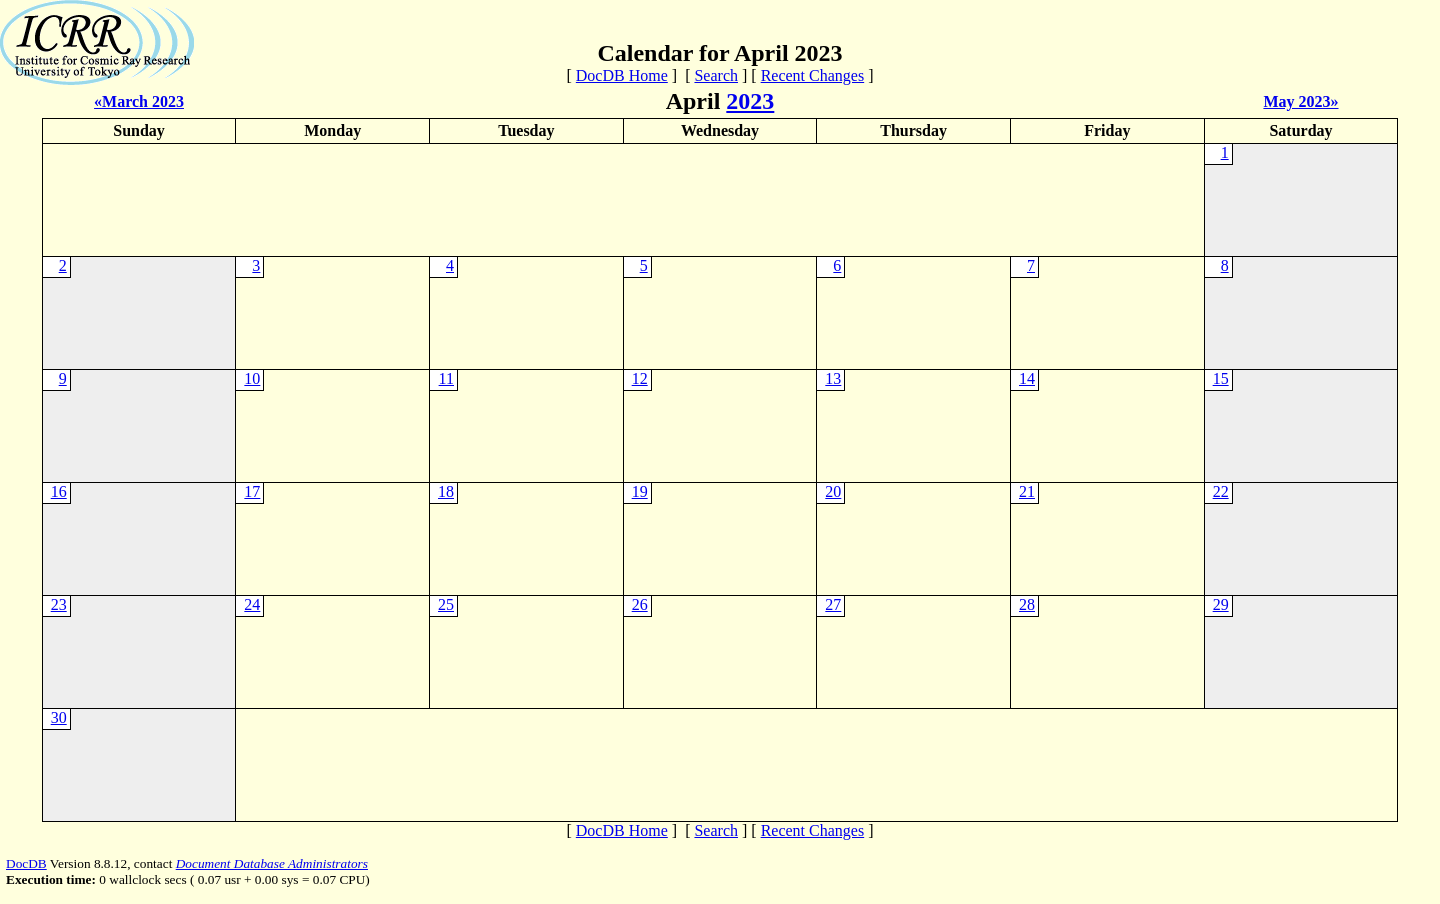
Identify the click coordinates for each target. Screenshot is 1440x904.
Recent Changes (813, 75)
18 (446, 491)
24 (252, 604)
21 (1027, 491)
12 (640, 378)
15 (1221, 378)
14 (1027, 378)
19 (640, 491)
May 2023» (1300, 101)
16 (59, 491)
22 (1221, 491)
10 (252, 378)
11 (446, 378)
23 (59, 604)
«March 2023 (139, 101)
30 (59, 717)
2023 (750, 101)
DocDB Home (622, 75)
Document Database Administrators (272, 863)
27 (833, 604)
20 (833, 491)
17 (252, 491)
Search (716, 75)
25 (446, 604)
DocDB (26, 863)
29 (1221, 604)
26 (640, 604)
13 (833, 378)
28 (1027, 604)
